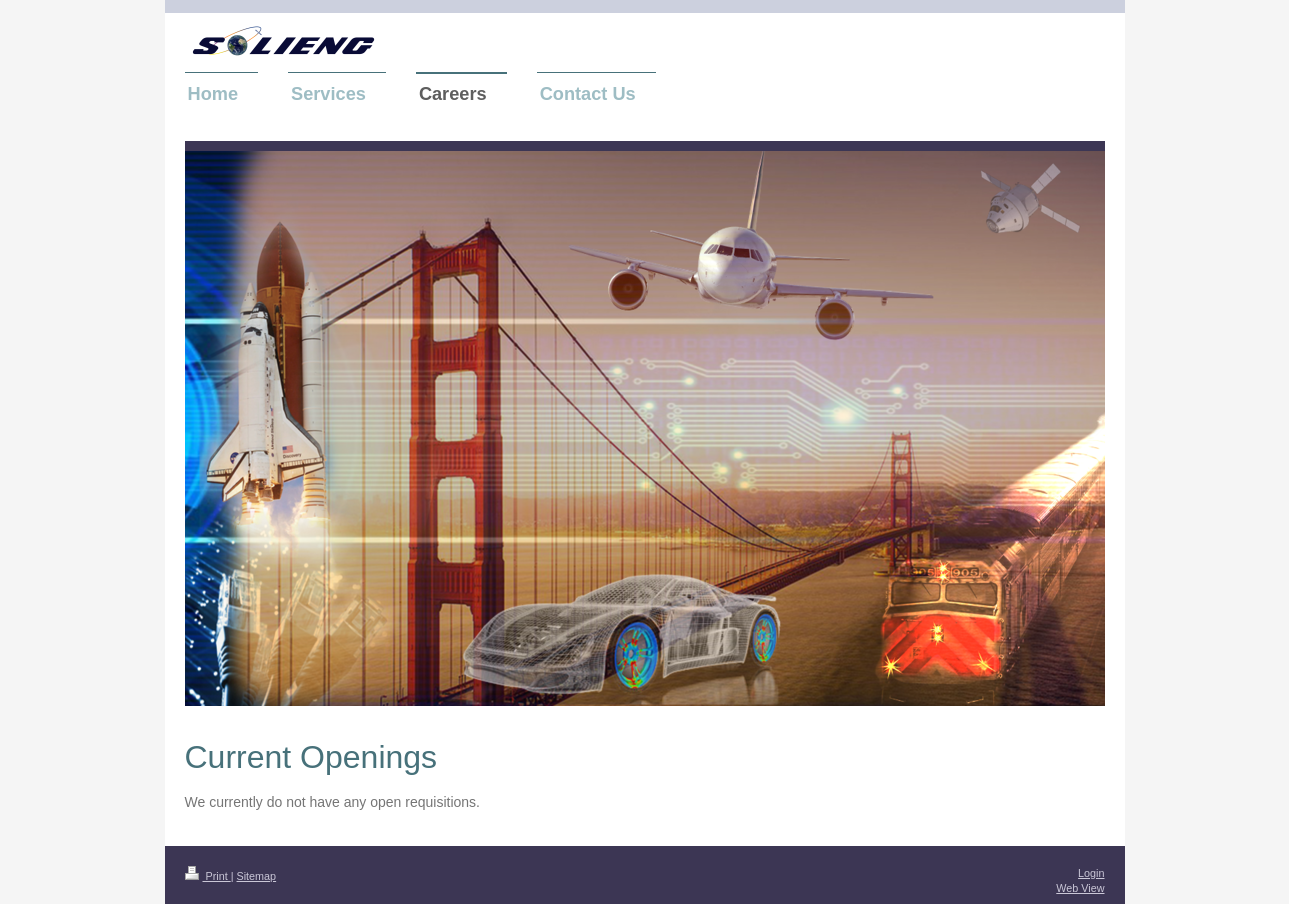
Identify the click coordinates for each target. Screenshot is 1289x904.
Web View (1080, 888)
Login (1091, 873)
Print (208, 876)
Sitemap (257, 876)
